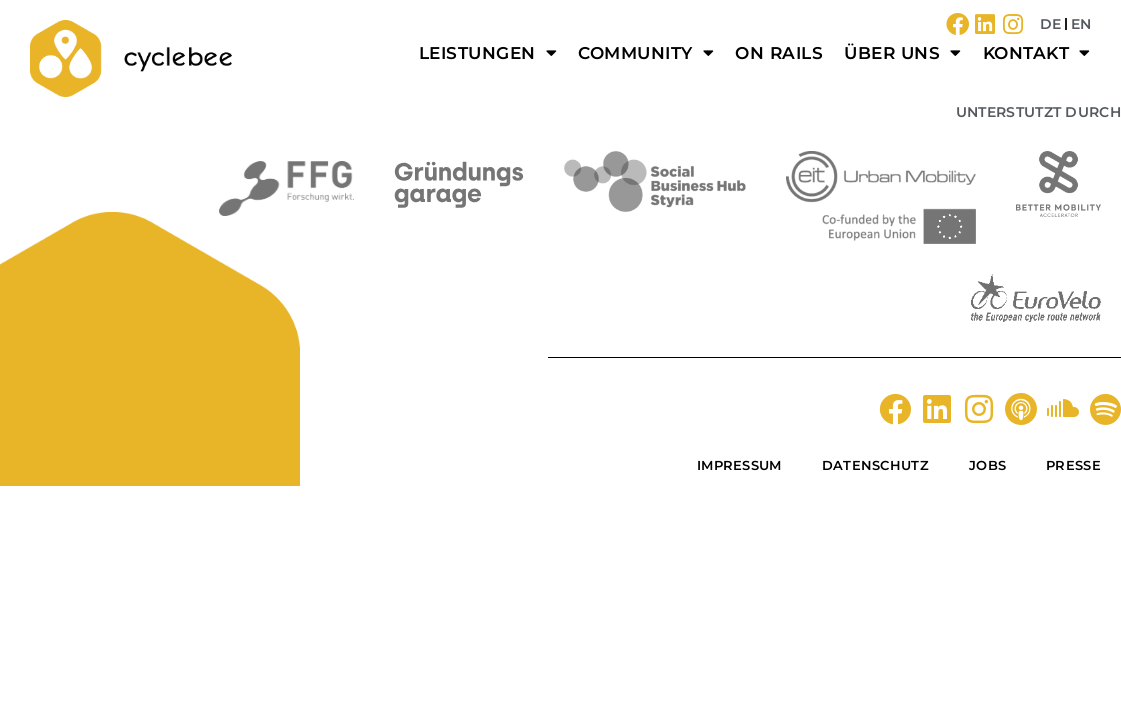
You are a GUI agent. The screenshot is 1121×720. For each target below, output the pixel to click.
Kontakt (1037, 53)
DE (1050, 24)
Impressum (739, 465)
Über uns (903, 53)
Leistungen (488, 53)
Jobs (987, 465)
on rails (779, 53)
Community (646, 53)
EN (1081, 24)
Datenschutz (875, 465)
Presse (1073, 465)
